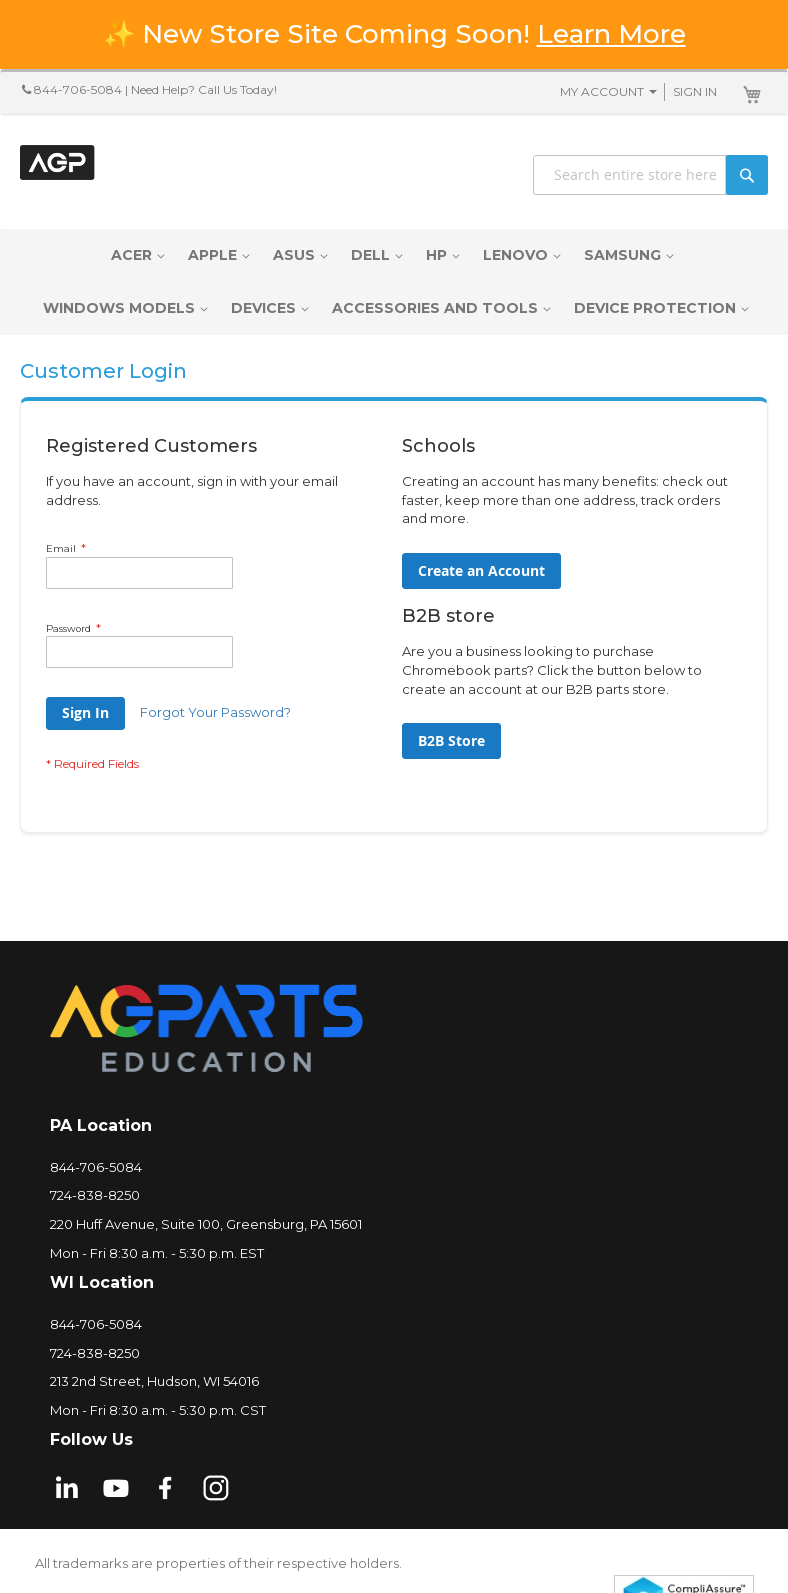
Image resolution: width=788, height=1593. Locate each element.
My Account (602, 91)
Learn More (611, 34)
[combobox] (650, 175)
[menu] (394, 282)
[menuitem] (136, 255)
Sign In (695, 91)
